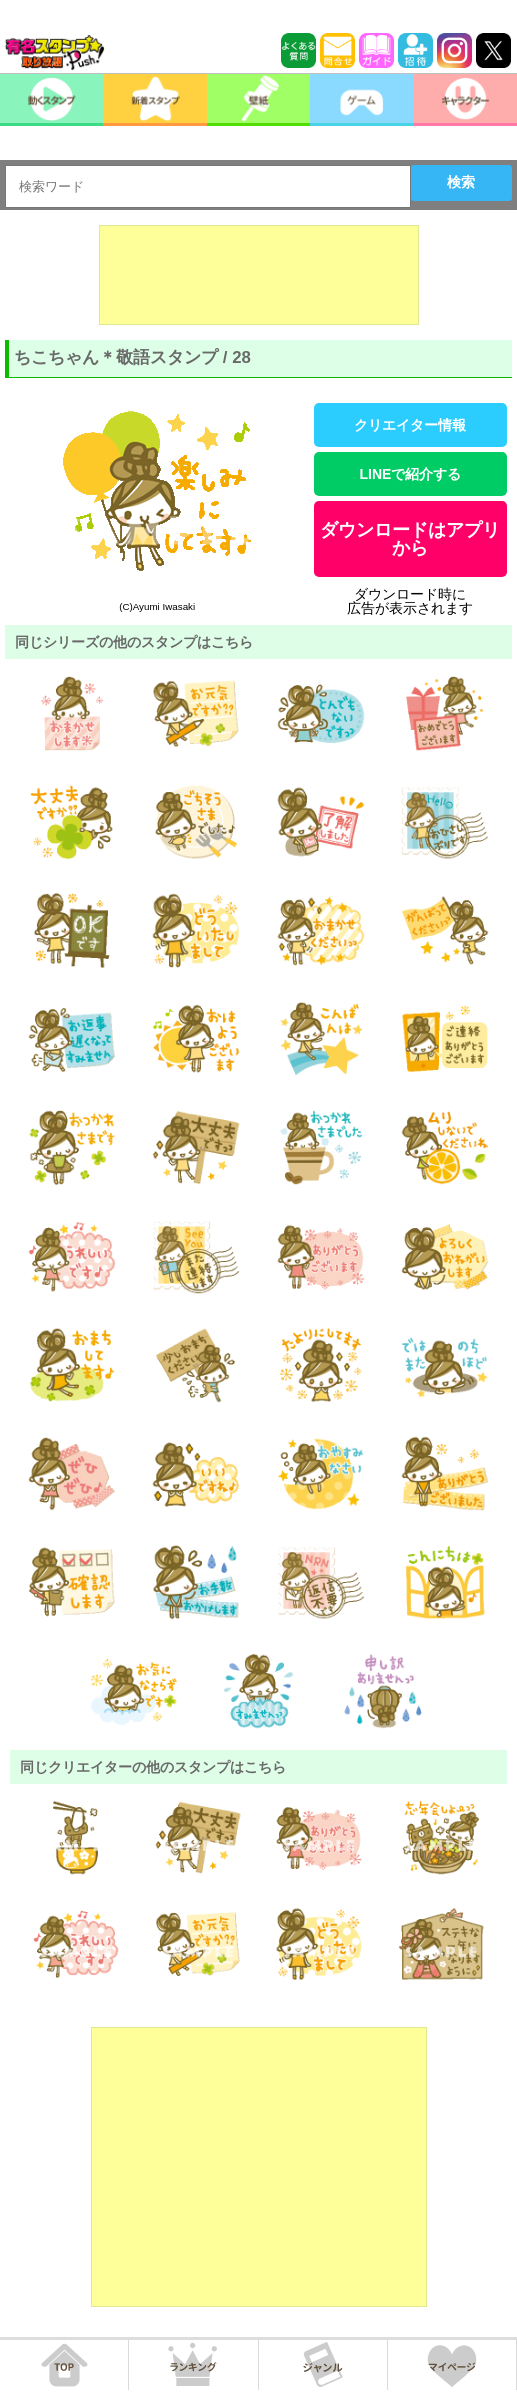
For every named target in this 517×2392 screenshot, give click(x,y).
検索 (461, 182)
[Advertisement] (259, 275)
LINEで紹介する (411, 474)
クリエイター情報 (410, 425)
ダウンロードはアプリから (410, 539)
